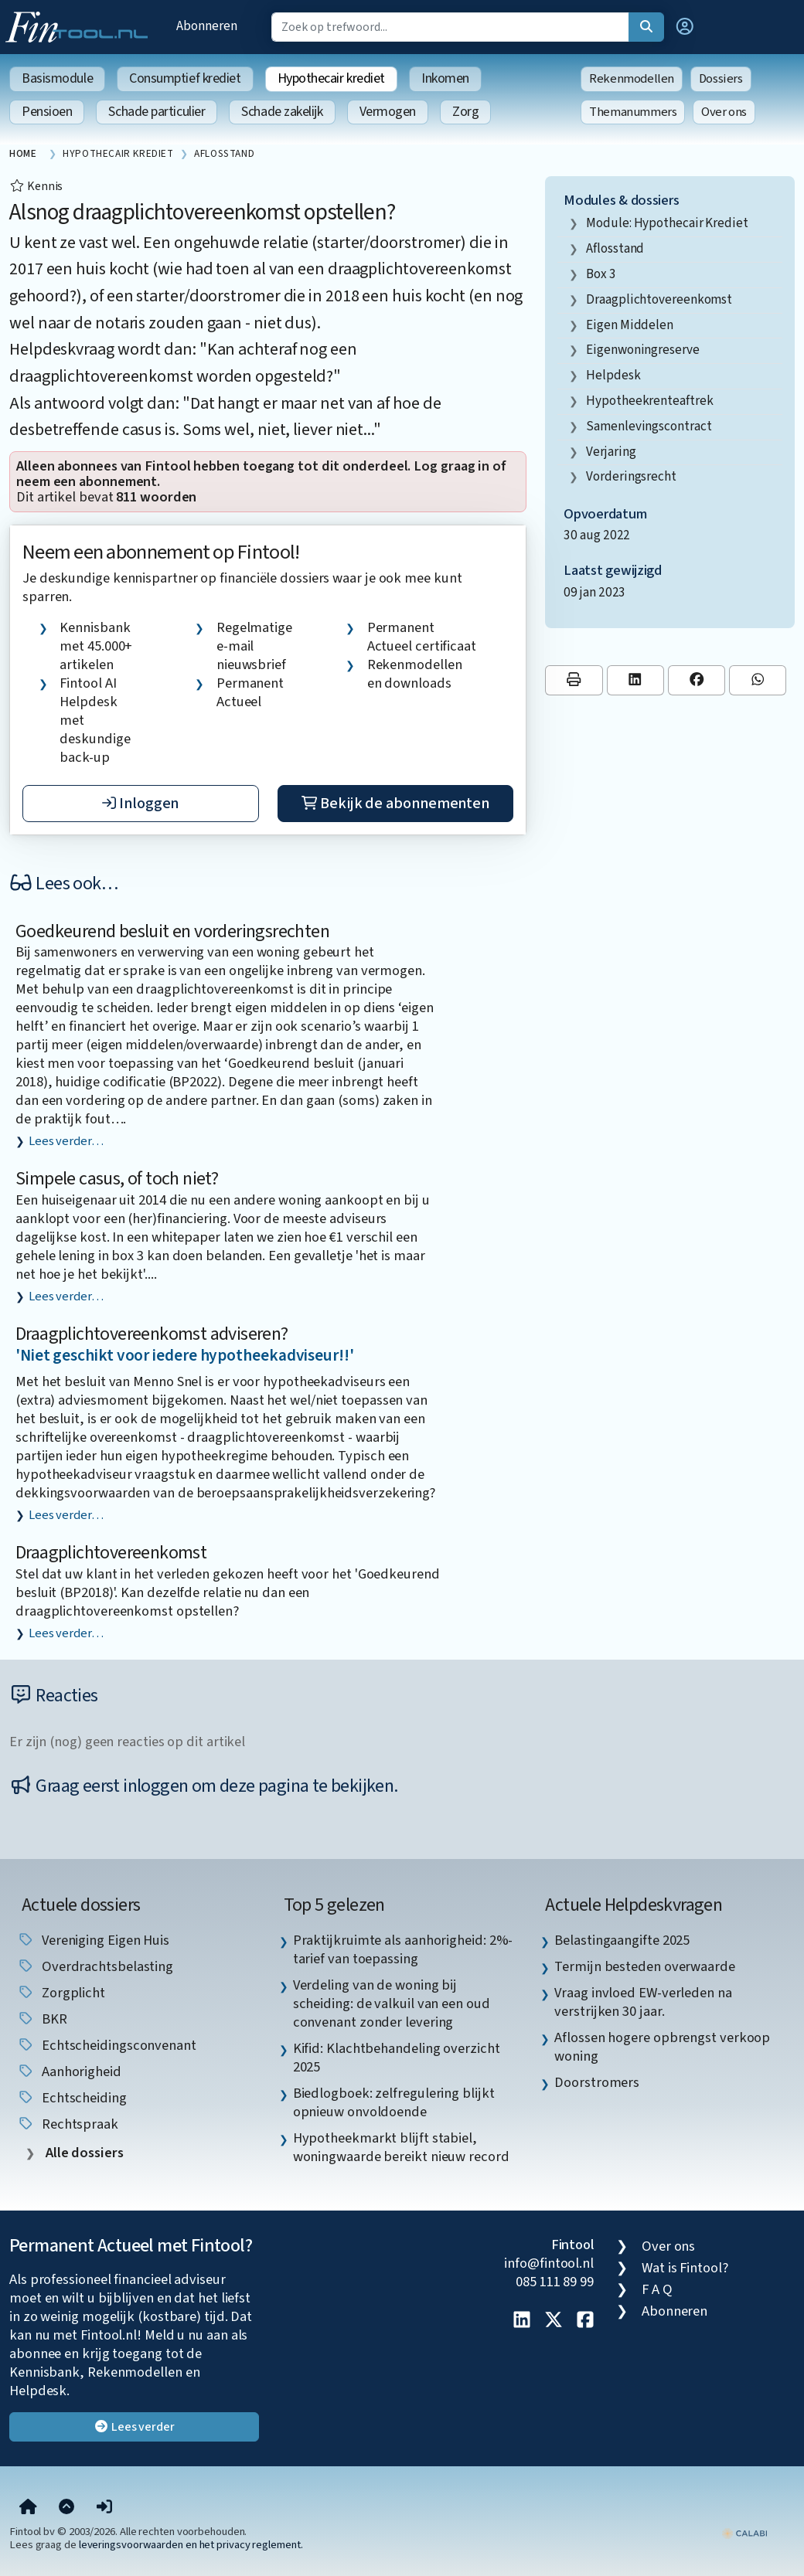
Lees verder (134, 2426)
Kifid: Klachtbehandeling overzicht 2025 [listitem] (396, 2057)
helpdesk (613, 375)
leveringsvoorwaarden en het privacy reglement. (191, 2545)
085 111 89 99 (555, 2282)
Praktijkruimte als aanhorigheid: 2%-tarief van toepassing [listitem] (403, 1949)
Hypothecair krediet (331, 78)
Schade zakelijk (281, 111)
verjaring (610, 451)
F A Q (657, 2289)
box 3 (601, 274)
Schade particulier (156, 111)
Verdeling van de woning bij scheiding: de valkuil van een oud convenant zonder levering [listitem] (391, 2003)
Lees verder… (66, 1141)
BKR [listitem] (42, 2019)
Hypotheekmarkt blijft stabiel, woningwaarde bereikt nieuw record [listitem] (401, 2147)
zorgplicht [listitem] (61, 1993)
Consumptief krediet (184, 78)
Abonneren (206, 26)
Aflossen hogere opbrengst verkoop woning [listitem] (662, 2046)
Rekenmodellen (631, 79)
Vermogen (387, 111)
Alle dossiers (83, 2153)
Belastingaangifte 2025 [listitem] (622, 1940)
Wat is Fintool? (685, 2268)
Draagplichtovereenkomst (110, 1552)
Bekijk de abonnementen (395, 803)
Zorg (465, 111)
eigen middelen (629, 325)
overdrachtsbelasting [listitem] (95, 1966)
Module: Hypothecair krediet (667, 223)
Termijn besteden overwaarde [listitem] (644, 1966)
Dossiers (721, 79)
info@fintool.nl (549, 2263)
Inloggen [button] (140, 803)
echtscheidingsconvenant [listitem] (106, 2045)
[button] (685, 27)
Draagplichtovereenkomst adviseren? (151, 1333)
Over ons (724, 112)
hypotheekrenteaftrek (649, 400)
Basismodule (57, 78)
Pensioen (47, 111)
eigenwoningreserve (642, 349)
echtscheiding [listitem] (72, 2098)
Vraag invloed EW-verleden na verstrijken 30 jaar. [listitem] (642, 2002)
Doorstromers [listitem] (596, 2082)
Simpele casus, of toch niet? (116, 1178)
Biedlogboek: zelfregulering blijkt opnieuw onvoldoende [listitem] (394, 2102)
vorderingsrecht (631, 476)
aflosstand (615, 248)
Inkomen (445, 78)
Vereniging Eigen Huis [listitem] (93, 1940)
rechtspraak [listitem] (67, 2124)
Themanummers (632, 112)
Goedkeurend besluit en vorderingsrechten (172, 931)
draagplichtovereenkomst (659, 299)
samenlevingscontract (648, 426)
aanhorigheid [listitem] (69, 2071)
